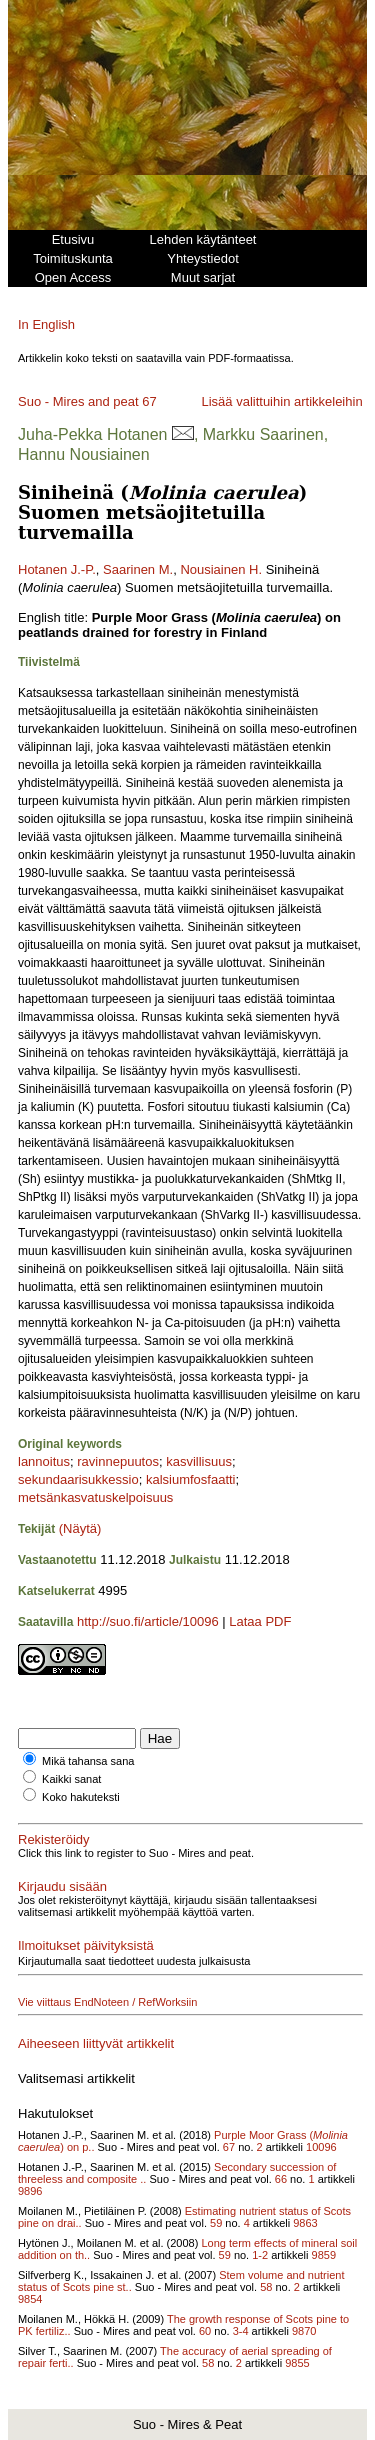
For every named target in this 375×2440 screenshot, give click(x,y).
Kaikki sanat (71, 1779)
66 (281, 2179)
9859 (324, 2255)
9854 (30, 2299)
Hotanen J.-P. (57, 569)
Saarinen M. (138, 569)
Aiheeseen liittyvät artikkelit (96, 2043)
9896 (30, 2191)
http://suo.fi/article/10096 (148, 1621)
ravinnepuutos (118, 1461)
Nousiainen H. (221, 569)
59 (216, 2223)
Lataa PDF (260, 1621)
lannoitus (44, 1461)
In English (46, 324)
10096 (321, 2147)
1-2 (260, 2255)
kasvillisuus (199, 1461)
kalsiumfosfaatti (191, 1479)
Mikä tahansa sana (88, 1761)
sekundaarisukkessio (78, 1479)
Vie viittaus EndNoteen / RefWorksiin (107, 2002)
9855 (297, 2363)
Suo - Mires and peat (78, 401)
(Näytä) (80, 1528)
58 (266, 2287)
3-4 (241, 2331)
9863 (305, 2223)
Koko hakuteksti (81, 1797)
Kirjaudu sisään (62, 1886)
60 (205, 2331)
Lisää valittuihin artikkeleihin (281, 401)
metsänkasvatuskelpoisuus (95, 1497)
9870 (304, 2331)
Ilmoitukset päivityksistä (86, 1945)
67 (149, 401)
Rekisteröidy (54, 1839)
